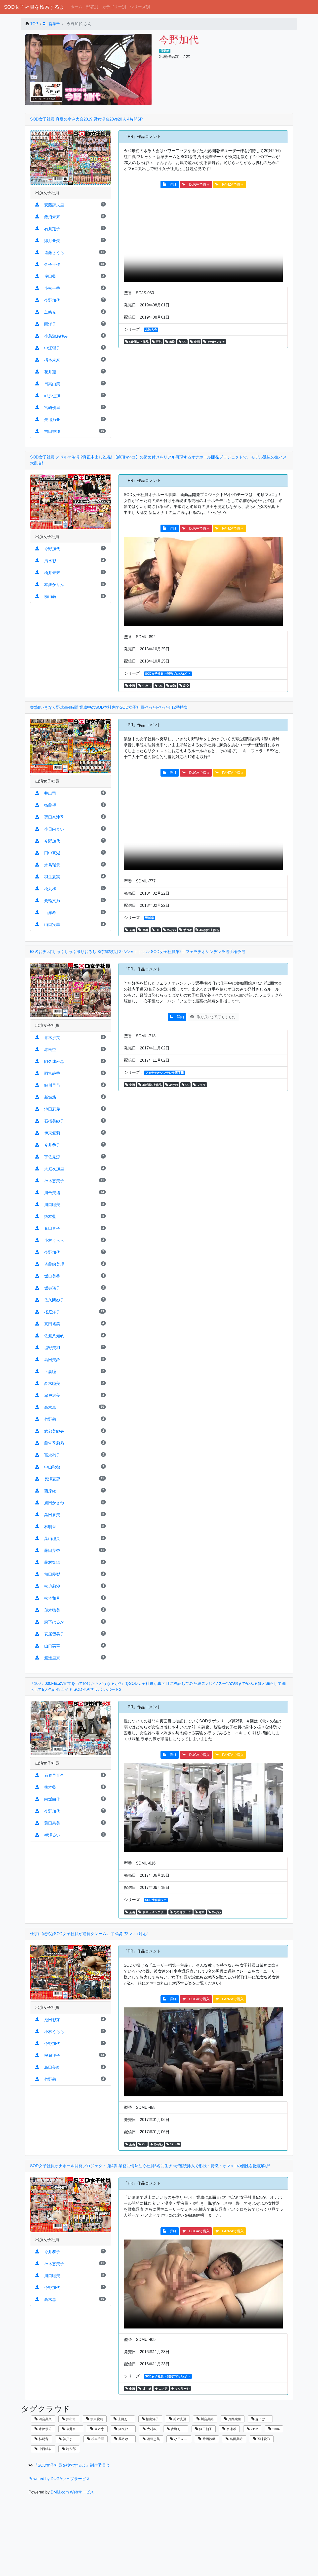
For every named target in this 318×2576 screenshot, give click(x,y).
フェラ (199, 1085)
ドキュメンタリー (152, 1912)
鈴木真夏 (177, 2419)
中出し (144, 686)
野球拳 (149, 918)
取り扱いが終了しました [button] (213, 1017)
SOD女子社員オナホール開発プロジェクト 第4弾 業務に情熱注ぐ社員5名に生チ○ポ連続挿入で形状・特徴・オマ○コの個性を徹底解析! (150, 2166)
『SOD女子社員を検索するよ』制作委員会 (72, 2465)
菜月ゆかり (124, 2439)
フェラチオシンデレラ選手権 (164, 1073)
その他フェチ (214, 342)
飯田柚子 (203, 2429)
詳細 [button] (170, 184)
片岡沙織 (206, 2439)
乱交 (184, 686)
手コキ (185, 930)
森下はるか (261, 2419)
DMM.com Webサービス (72, 2492)
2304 (274, 2429)
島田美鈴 (234, 2439)
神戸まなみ (69, 2439)
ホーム (76, 7)
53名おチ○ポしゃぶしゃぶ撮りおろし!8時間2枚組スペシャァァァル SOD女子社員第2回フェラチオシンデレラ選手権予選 (137, 952)
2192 (252, 2429)
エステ (161, 2388)
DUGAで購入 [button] (195, 184)
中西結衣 (43, 2449)
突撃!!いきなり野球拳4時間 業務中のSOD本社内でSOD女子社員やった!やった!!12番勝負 (109, 707)
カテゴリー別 (114, 7)
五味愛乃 (261, 2439)
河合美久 (43, 2419)
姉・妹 (144, 2388)
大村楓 (150, 2429)
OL (183, 342)
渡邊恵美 (151, 2439)
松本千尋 (95, 2439)
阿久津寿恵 (124, 2429)
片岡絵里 (232, 2419)
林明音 (41, 2439)
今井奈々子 (72, 2429)
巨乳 (157, 342)
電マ (199, 1912)
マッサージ (180, 2388)
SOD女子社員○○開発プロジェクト (168, 673)
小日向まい (180, 2439)
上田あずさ (124, 2419)
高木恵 (97, 2429)
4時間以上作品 (137, 342)
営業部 (51, 24)
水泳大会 (151, 330)
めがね (169, 930)
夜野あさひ (177, 2429)
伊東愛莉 (94, 2419)
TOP (34, 24)
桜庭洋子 (150, 2419)
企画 (195, 342)
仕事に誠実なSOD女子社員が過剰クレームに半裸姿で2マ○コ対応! (89, 1934)
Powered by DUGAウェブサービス (59, 2479)
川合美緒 (205, 2419)
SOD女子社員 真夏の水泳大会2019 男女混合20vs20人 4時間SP (86, 119)
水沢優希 (43, 2429)
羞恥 (170, 342)
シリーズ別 (140, 7)
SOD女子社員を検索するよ (34, 7)
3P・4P (173, 2144)
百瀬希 (229, 2429)
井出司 (69, 2419)
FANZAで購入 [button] (229, 184)
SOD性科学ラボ (155, 1900)
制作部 (69, 2449)
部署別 (92, 7)
